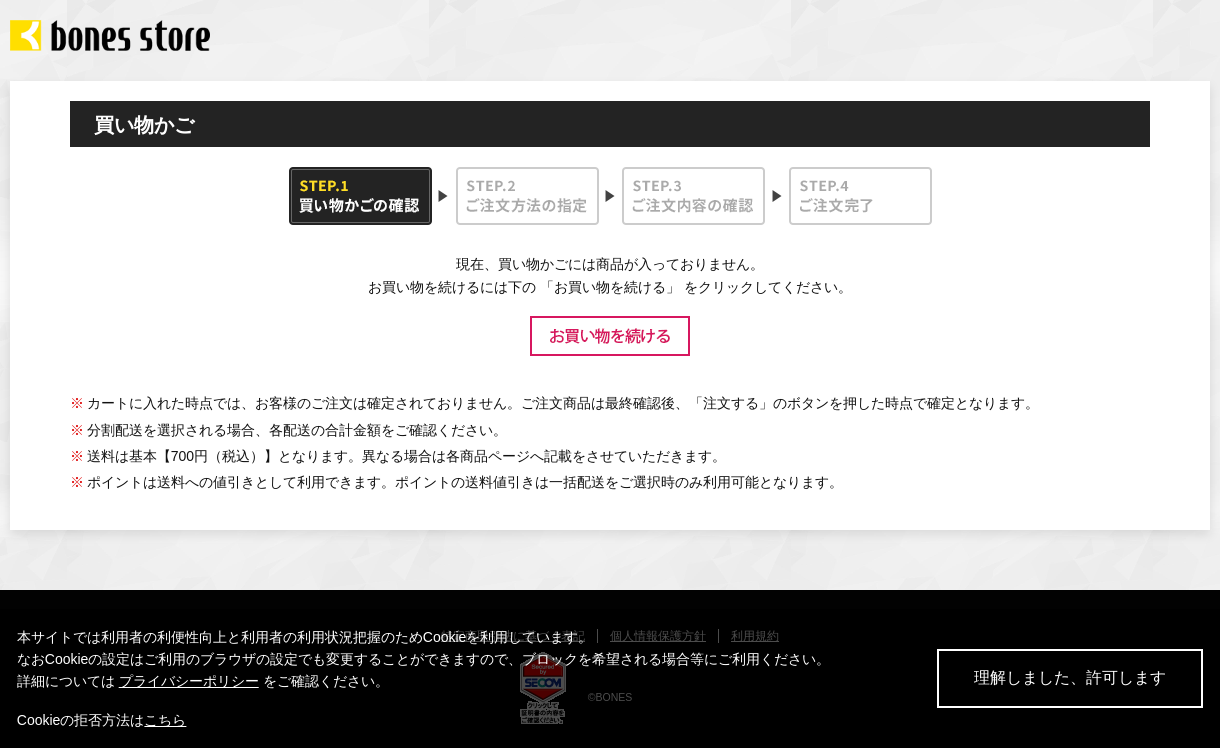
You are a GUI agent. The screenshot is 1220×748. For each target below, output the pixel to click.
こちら (165, 720)
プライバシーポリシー (189, 681)
